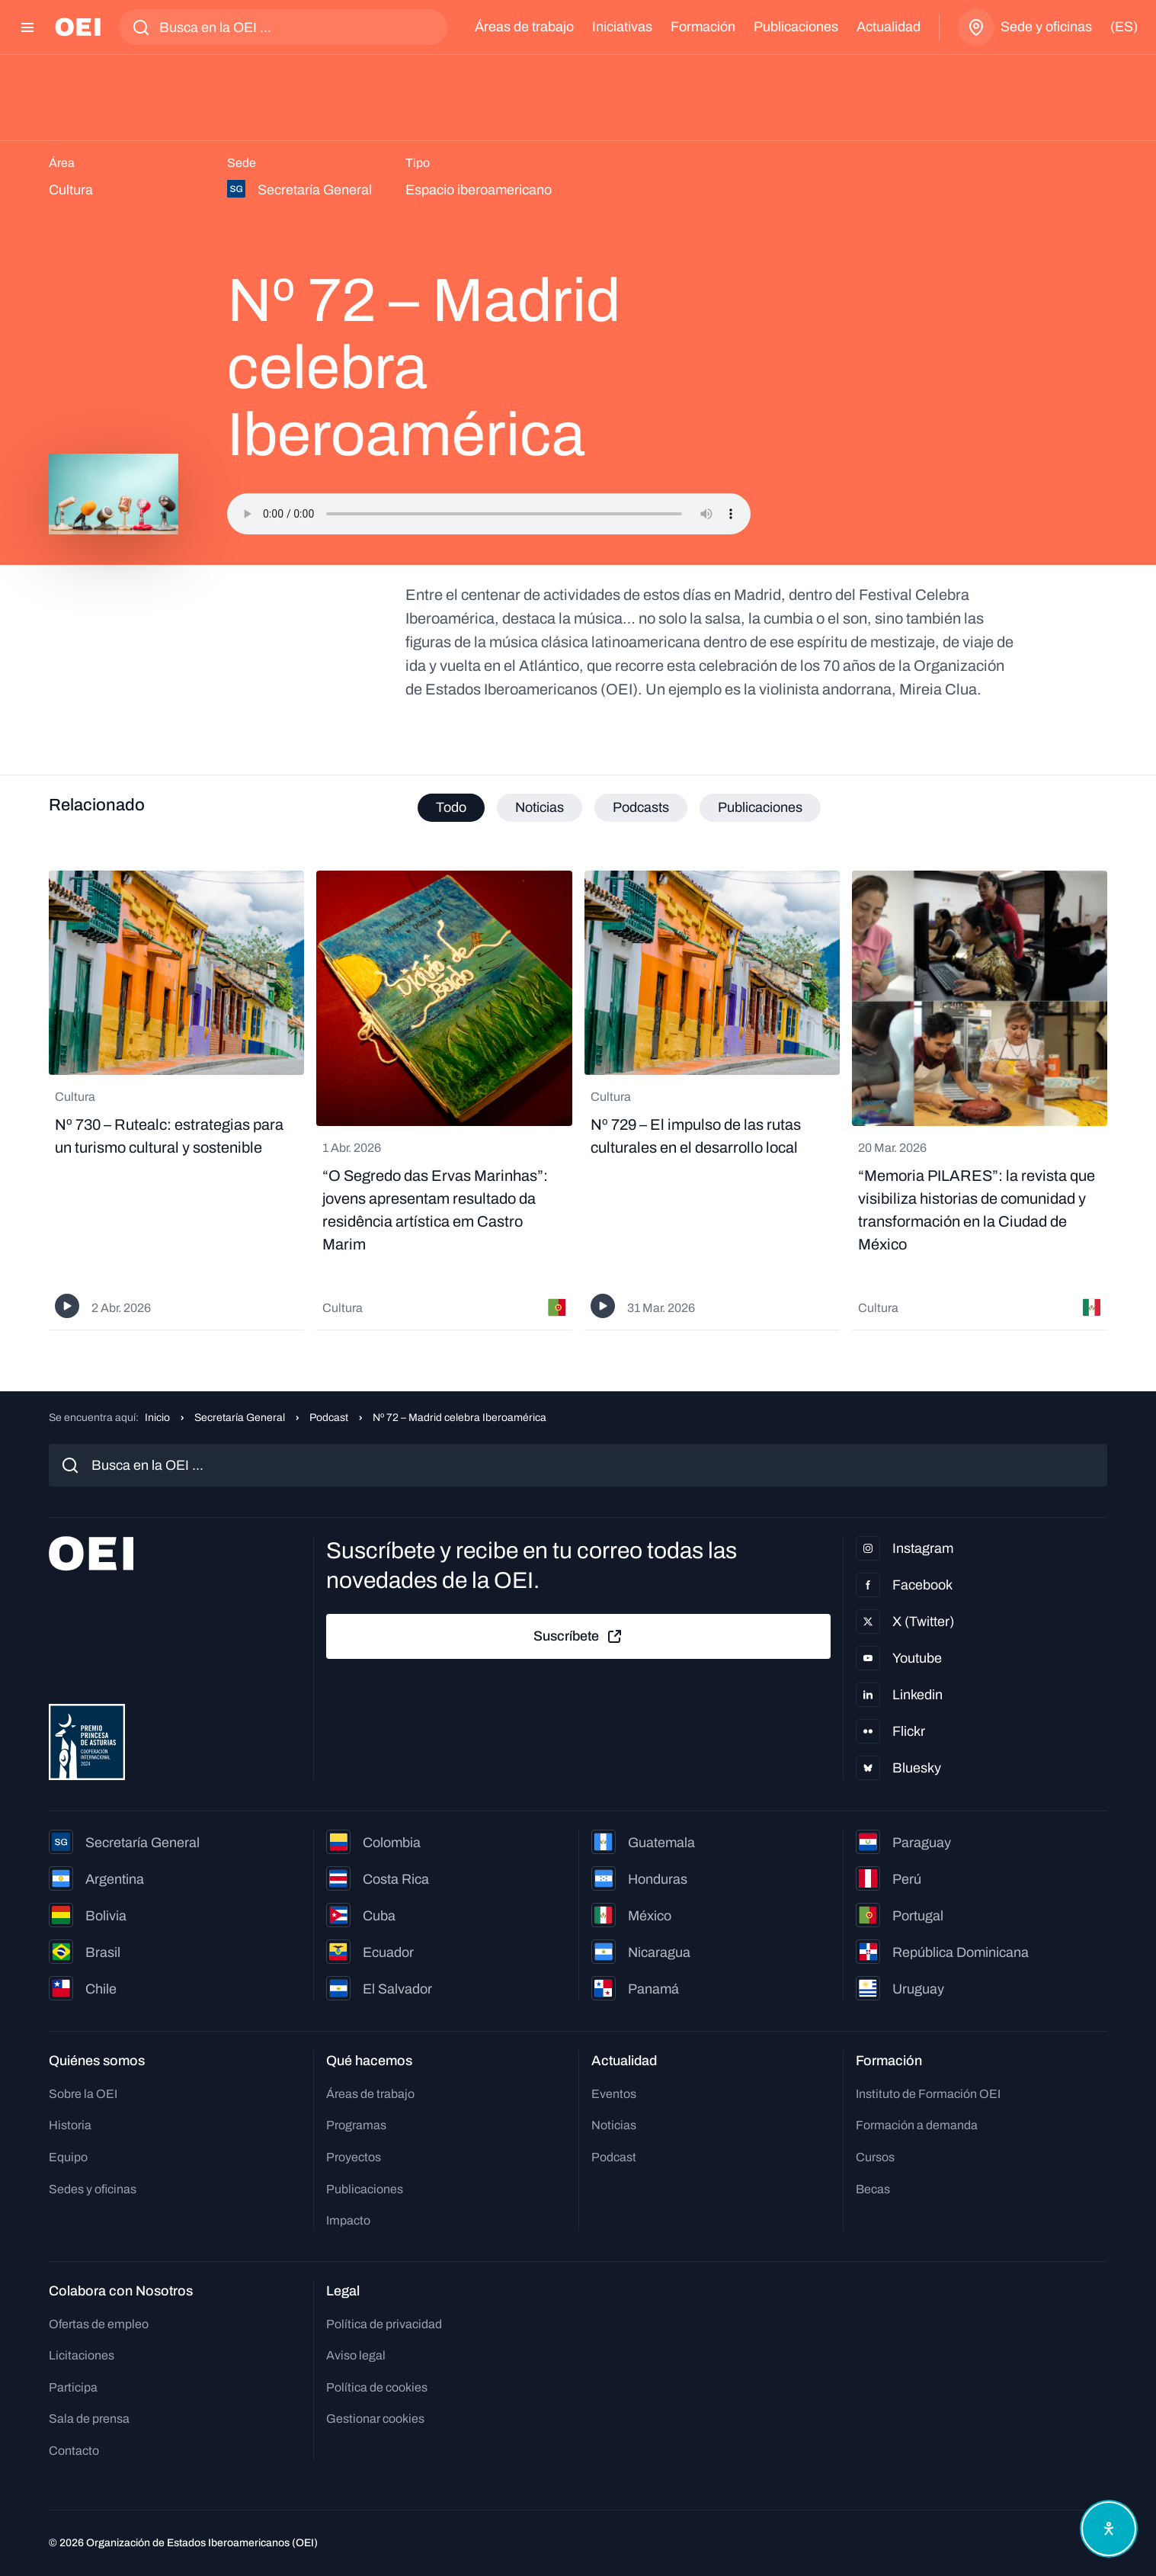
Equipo (68, 2157)
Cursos (875, 2157)
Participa (73, 2387)
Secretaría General (239, 1417)
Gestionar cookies (375, 2418)
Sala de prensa (89, 2418)
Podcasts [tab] (641, 807)
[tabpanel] (578, 1100)
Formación (703, 26)
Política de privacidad (384, 2324)
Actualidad (889, 26)
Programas (356, 2125)
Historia (70, 2125)
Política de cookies (376, 2387)
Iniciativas (622, 26)
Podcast (328, 1417)
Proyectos (353, 2157)
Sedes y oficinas (92, 2189)
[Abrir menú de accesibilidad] (1109, 2529)
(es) (1124, 26)
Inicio (157, 1417)
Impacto (348, 2220)
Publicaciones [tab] (760, 807)
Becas (873, 2189)
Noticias (613, 2125)
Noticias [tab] (539, 807)
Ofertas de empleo (99, 2324)
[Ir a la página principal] (78, 27)
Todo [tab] (451, 807)
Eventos (613, 2093)
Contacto (74, 2450)
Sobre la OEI (83, 2093)
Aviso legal (356, 2355)
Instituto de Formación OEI (928, 2093)
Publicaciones (796, 26)
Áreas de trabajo (524, 26)
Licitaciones (81, 2355)
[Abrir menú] (27, 27)
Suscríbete (578, 1637)
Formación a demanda (917, 2125)
